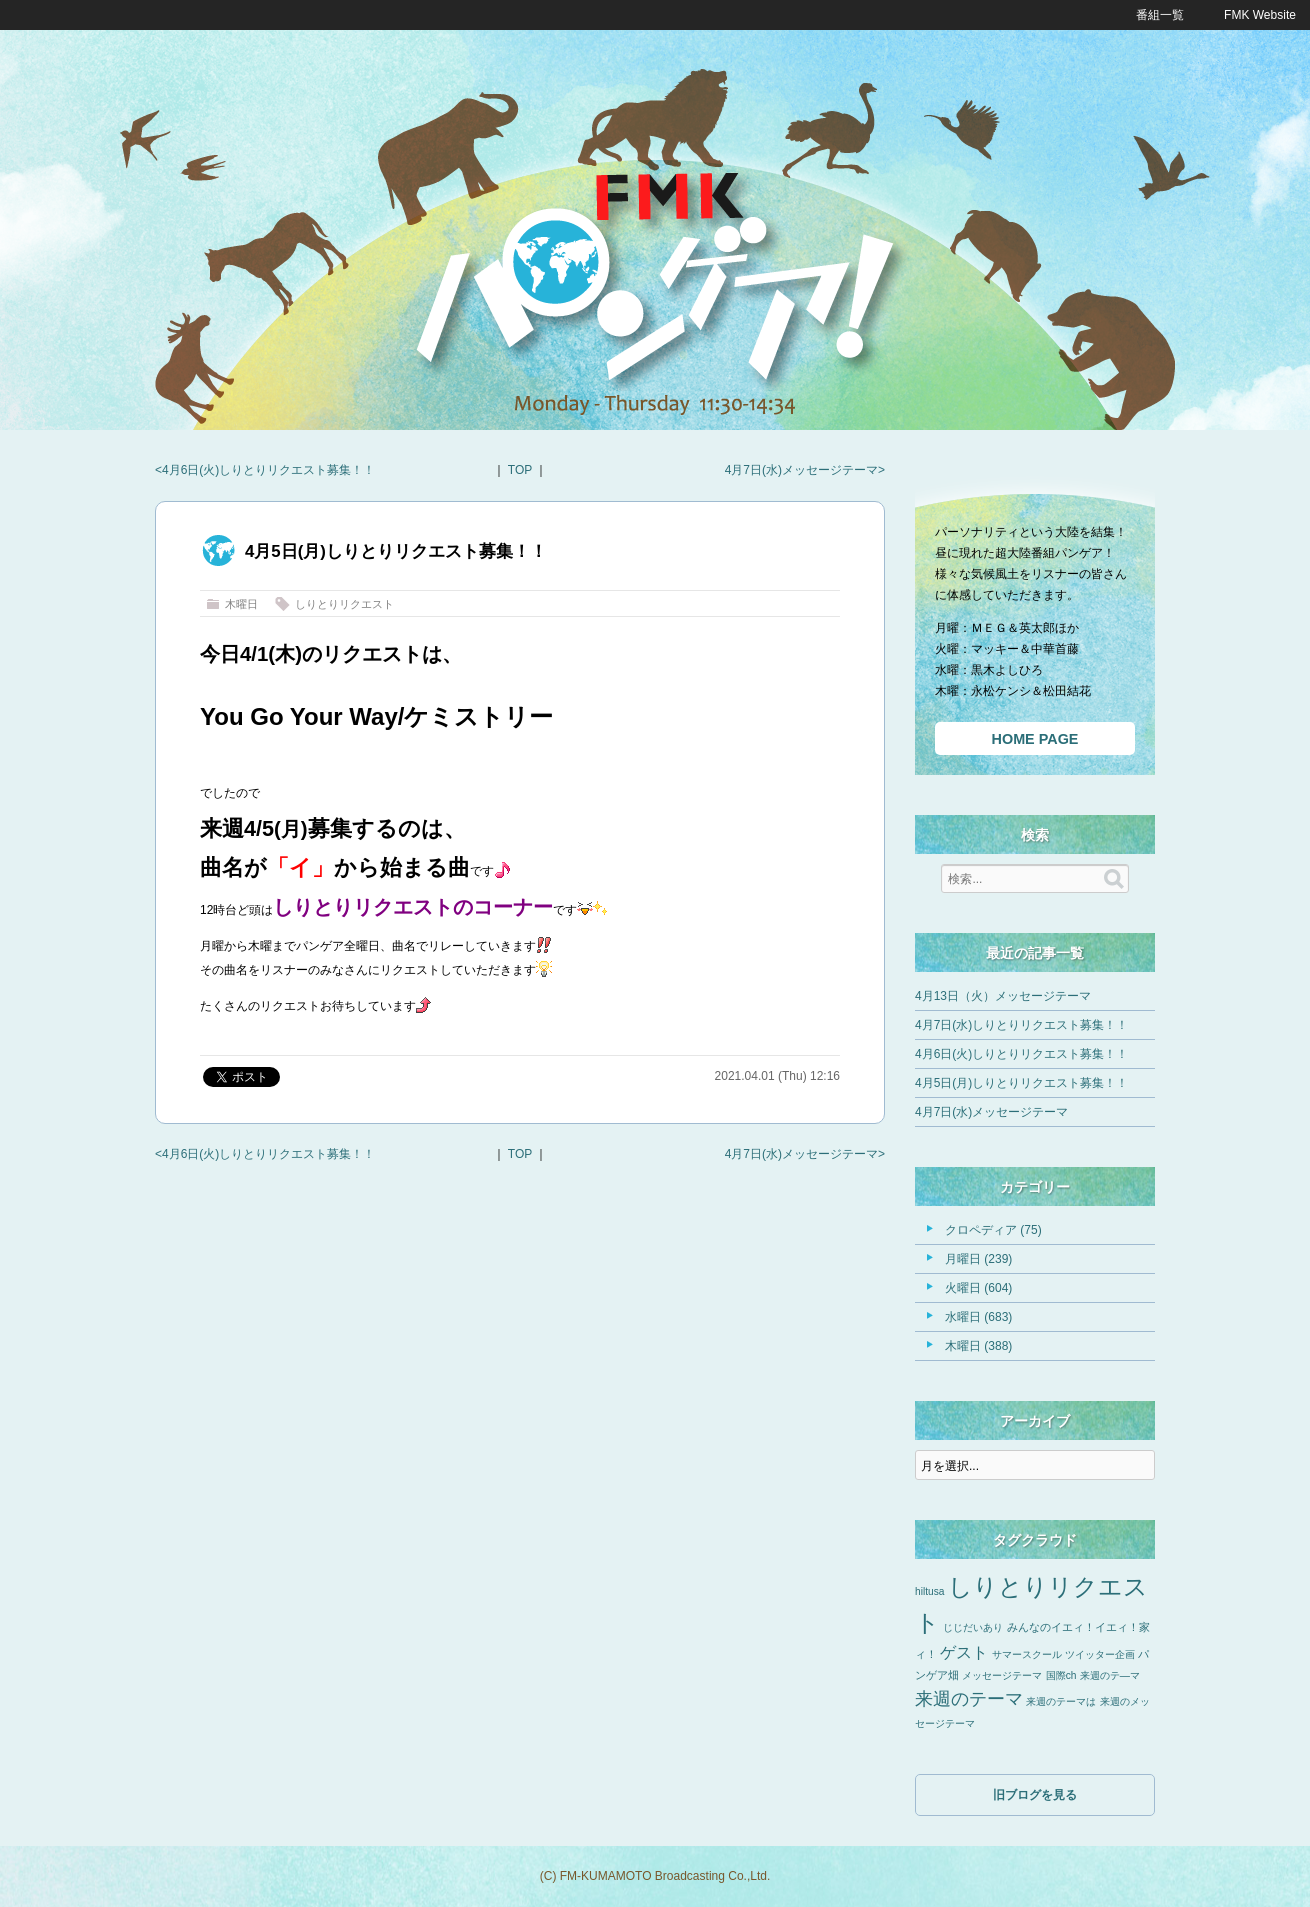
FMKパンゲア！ (655, 289)
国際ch (1061, 1675)
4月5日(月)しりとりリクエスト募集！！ (1021, 1083)
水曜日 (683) (978, 1317)
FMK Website (1260, 15)
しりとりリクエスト (344, 604)
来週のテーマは (1061, 1701)
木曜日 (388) (978, 1346)
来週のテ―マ (1110, 1675)
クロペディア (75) (993, 1230)
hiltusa (929, 1591)
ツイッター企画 (1100, 1654)
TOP (520, 470)
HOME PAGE (1035, 739)
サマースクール (1027, 1654)
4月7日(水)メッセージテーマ (801, 470)
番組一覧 (1160, 15)
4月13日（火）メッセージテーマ (1003, 996)
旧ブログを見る (1035, 1795)
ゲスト (964, 1652)
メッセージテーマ (1002, 1675)
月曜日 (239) (978, 1259)
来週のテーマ (969, 1699)
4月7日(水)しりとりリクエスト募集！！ (1021, 1025)
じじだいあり (973, 1627)
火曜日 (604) (978, 1288)
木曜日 (241, 604)
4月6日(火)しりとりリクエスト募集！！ (268, 470)
